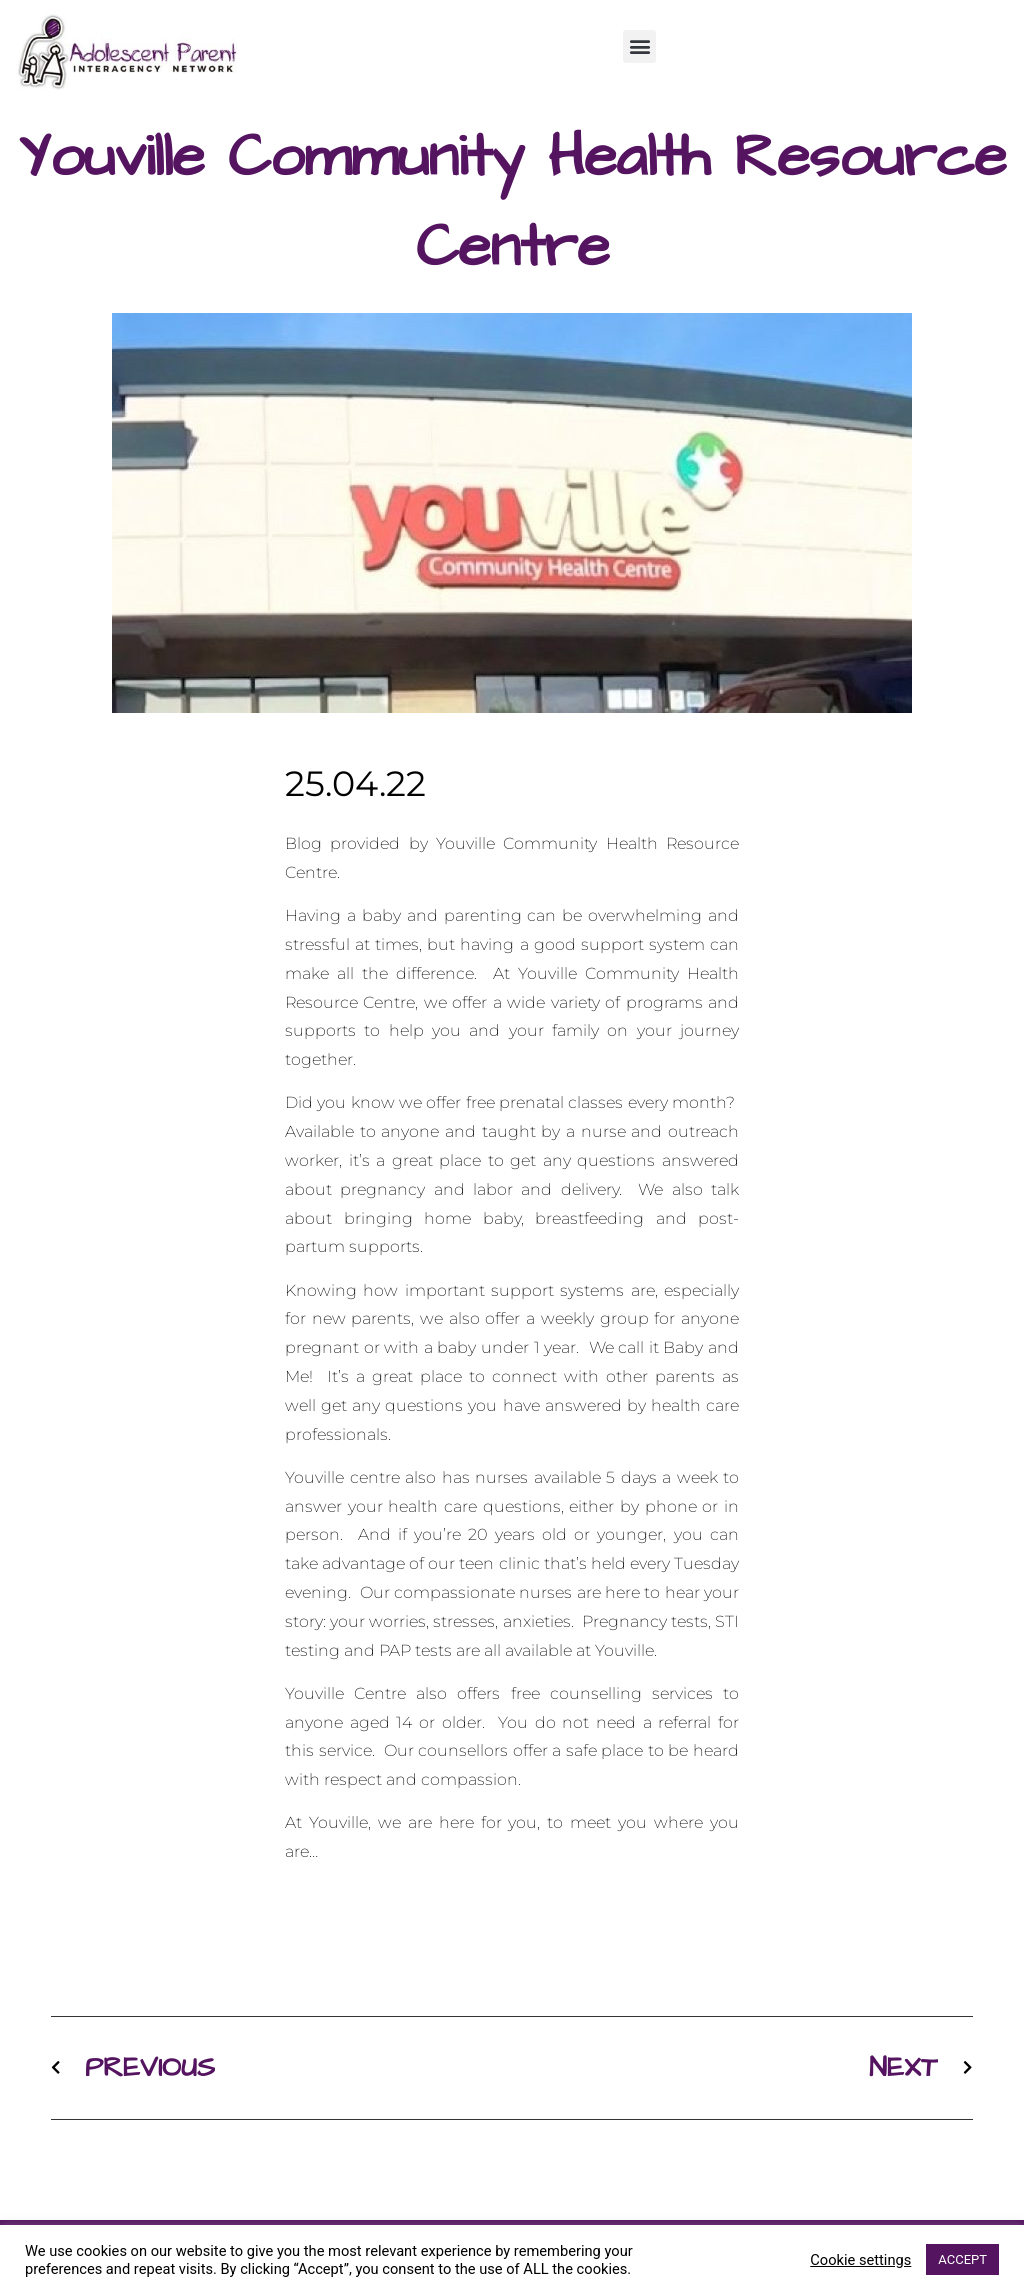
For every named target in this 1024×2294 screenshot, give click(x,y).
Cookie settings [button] (860, 2260)
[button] (639, 46)
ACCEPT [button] (962, 2259)
